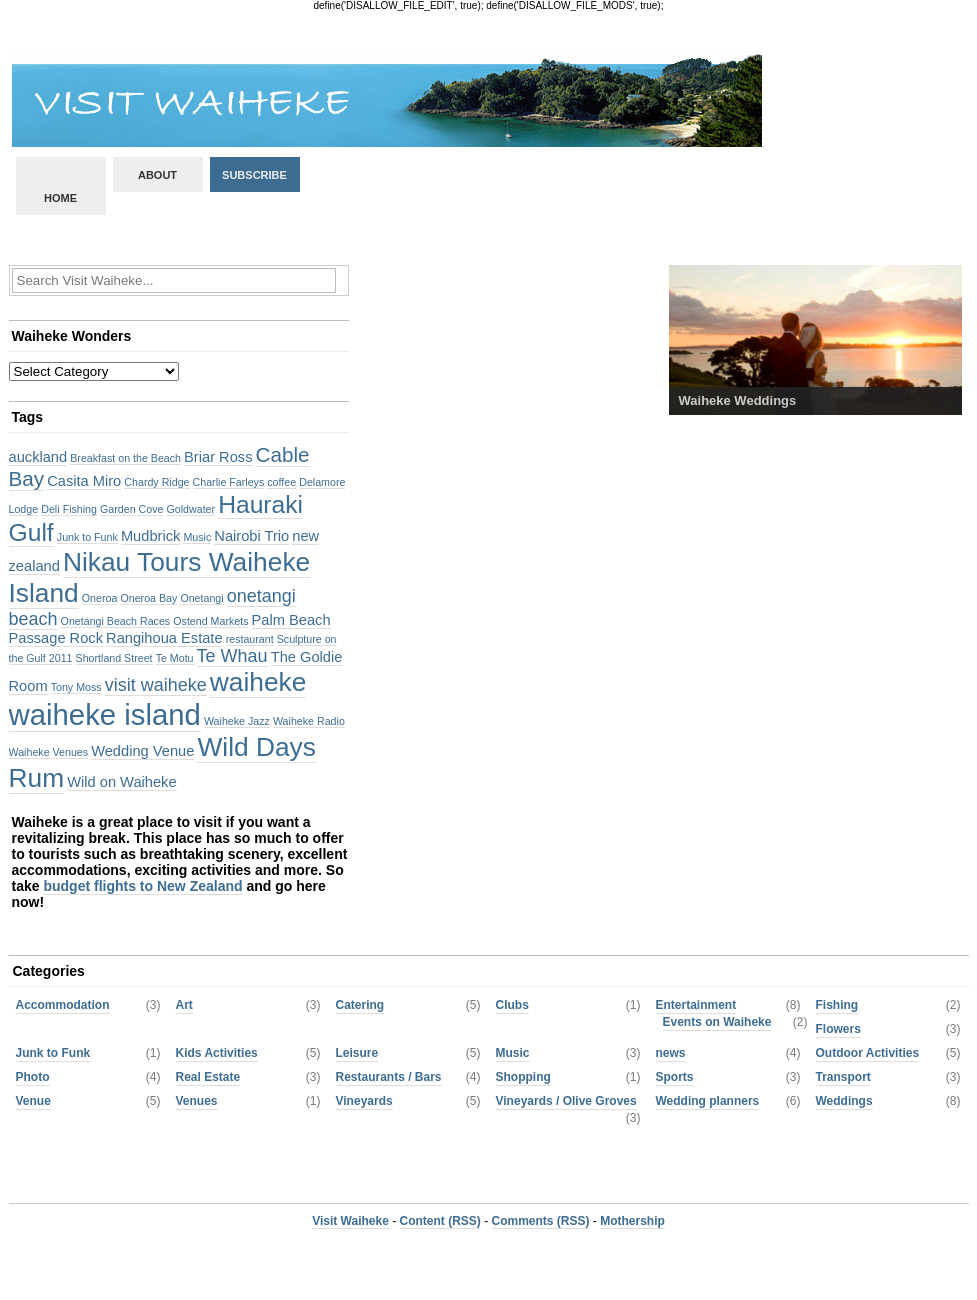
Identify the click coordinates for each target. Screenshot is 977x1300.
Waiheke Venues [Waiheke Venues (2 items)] (49, 752)
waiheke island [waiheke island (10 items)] (105, 714)
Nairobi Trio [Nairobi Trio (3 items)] (251, 536)
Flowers (838, 1029)
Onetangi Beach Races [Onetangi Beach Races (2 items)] (116, 621)
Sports (675, 1077)
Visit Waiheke (350, 1221)
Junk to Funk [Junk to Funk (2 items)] (87, 537)
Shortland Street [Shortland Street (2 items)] (114, 658)
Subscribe (254, 175)
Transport (843, 1077)
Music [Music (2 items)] (197, 537)
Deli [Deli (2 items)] (50, 509)
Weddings (844, 1101)
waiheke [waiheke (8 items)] (258, 682)
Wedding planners (708, 1101)
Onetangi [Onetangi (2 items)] (201, 598)
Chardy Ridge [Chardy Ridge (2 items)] (156, 482)
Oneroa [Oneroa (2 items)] (100, 598)
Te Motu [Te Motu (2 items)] (175, 658)
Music (513, 1053)
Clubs (512, 1005)
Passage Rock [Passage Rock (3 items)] (56, 638)
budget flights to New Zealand (142, 886)
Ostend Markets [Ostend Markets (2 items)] (210, 621)
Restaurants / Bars (389, 1077)
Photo (33, 1077)
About (157, 175)
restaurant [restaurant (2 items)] (250, 639)
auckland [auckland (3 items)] (38, 457)
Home (60, 198)
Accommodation (63, 1005)
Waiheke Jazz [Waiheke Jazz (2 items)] (237, 721)
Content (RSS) (440, 1221)
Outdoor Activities (868, 1053)
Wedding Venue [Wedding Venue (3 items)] (142, 751)
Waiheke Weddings (738, 400)
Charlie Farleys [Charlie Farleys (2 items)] (229, 482)
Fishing (837, 1005)
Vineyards (364, 1101)
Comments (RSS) (541, 1221)
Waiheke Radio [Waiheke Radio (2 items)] (309, 721)
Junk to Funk (53, 1053)
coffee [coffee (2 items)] (281, 482)
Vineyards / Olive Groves (566, 1101)
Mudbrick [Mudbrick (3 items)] (150, 536)
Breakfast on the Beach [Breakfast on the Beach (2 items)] (125, 458)
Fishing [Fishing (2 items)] (80, 509)
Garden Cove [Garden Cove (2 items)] (131, 509)
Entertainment (696, 1005)
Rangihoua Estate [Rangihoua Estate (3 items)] (164, 638)
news (671, 1053)
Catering (360, 1005)
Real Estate (208, 1077)
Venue (33, 1101)
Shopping (523, 1077)
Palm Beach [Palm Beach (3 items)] (291, 620)
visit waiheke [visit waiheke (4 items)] (156, 685)
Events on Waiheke (717, 1022)
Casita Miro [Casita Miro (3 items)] (84, 481)
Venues (197, 1101)
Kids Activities (217, 1053)
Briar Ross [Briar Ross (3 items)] (218, 457)
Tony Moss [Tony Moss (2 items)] (76, 687)
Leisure (357, 1053)
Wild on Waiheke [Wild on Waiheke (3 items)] (121, 782)
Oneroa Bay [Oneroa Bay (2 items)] (148, 598)
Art (184, 1005)
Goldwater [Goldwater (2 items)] (191, 509)
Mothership (632, 1221)
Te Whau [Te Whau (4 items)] (232, 656)
